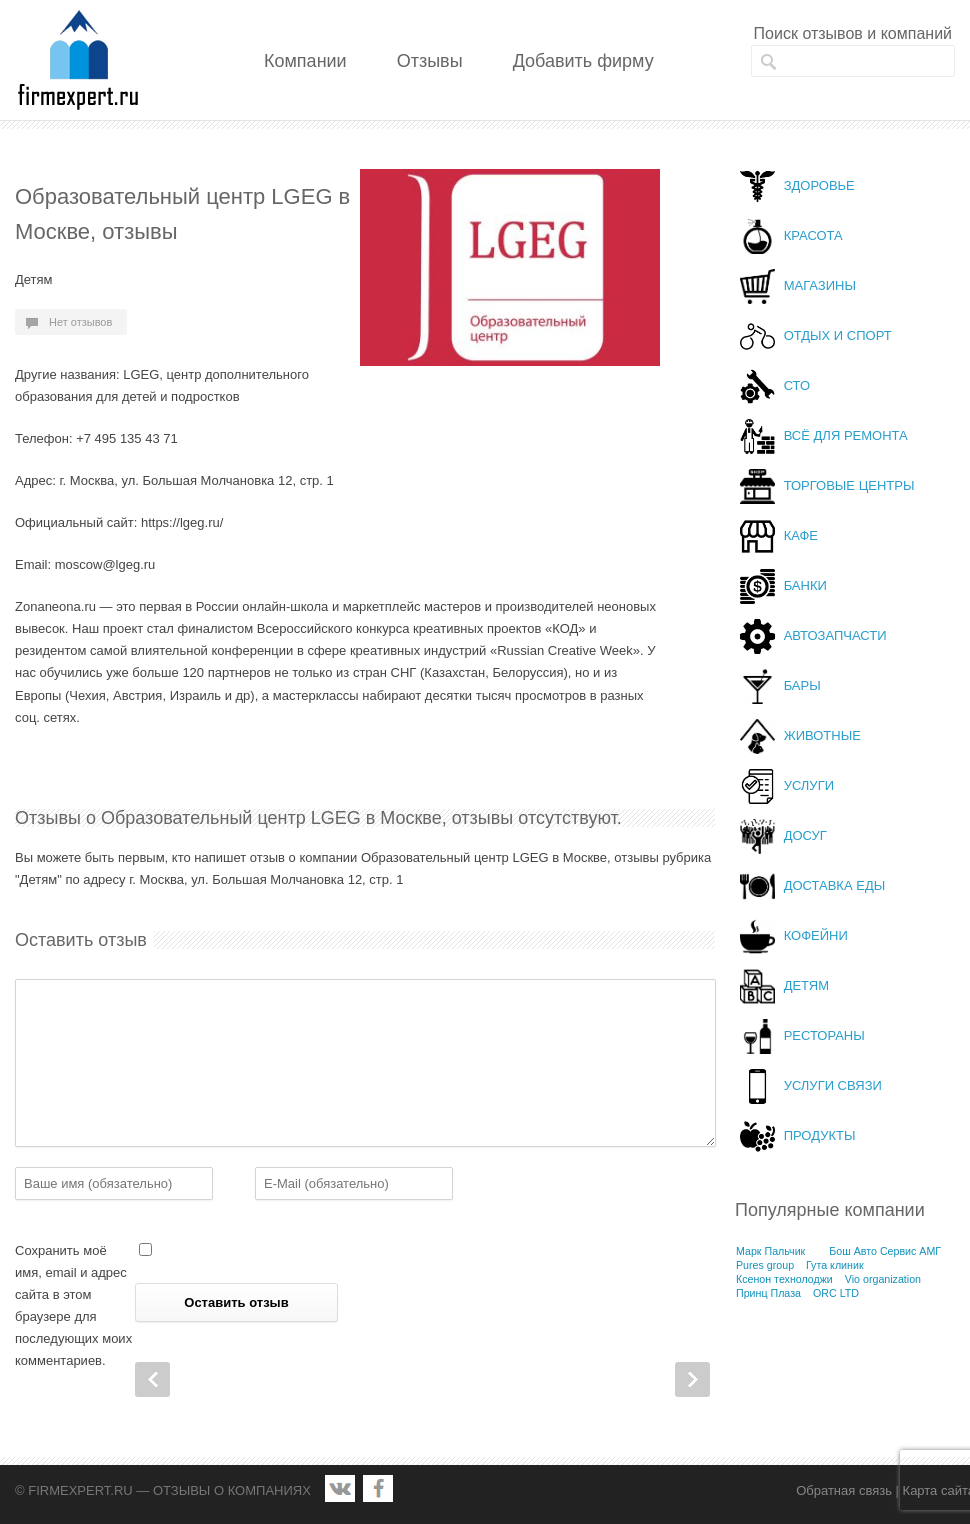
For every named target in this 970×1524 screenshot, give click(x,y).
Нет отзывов (80, 322)
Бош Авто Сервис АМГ (885, 1251)
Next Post (692, 1379)
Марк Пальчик (770, 1251)
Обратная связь (844, 1490)
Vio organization (883, 1279)
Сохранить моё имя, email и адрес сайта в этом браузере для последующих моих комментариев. (73, 1305)
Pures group (765, 1265)
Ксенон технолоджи (784, 1279)
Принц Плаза (768, 1293)
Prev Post (152, 1379)
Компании (305, 61)
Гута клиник (835, 1265)
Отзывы (430, 61)
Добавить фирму (583, 61)
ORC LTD (836, 1293)
